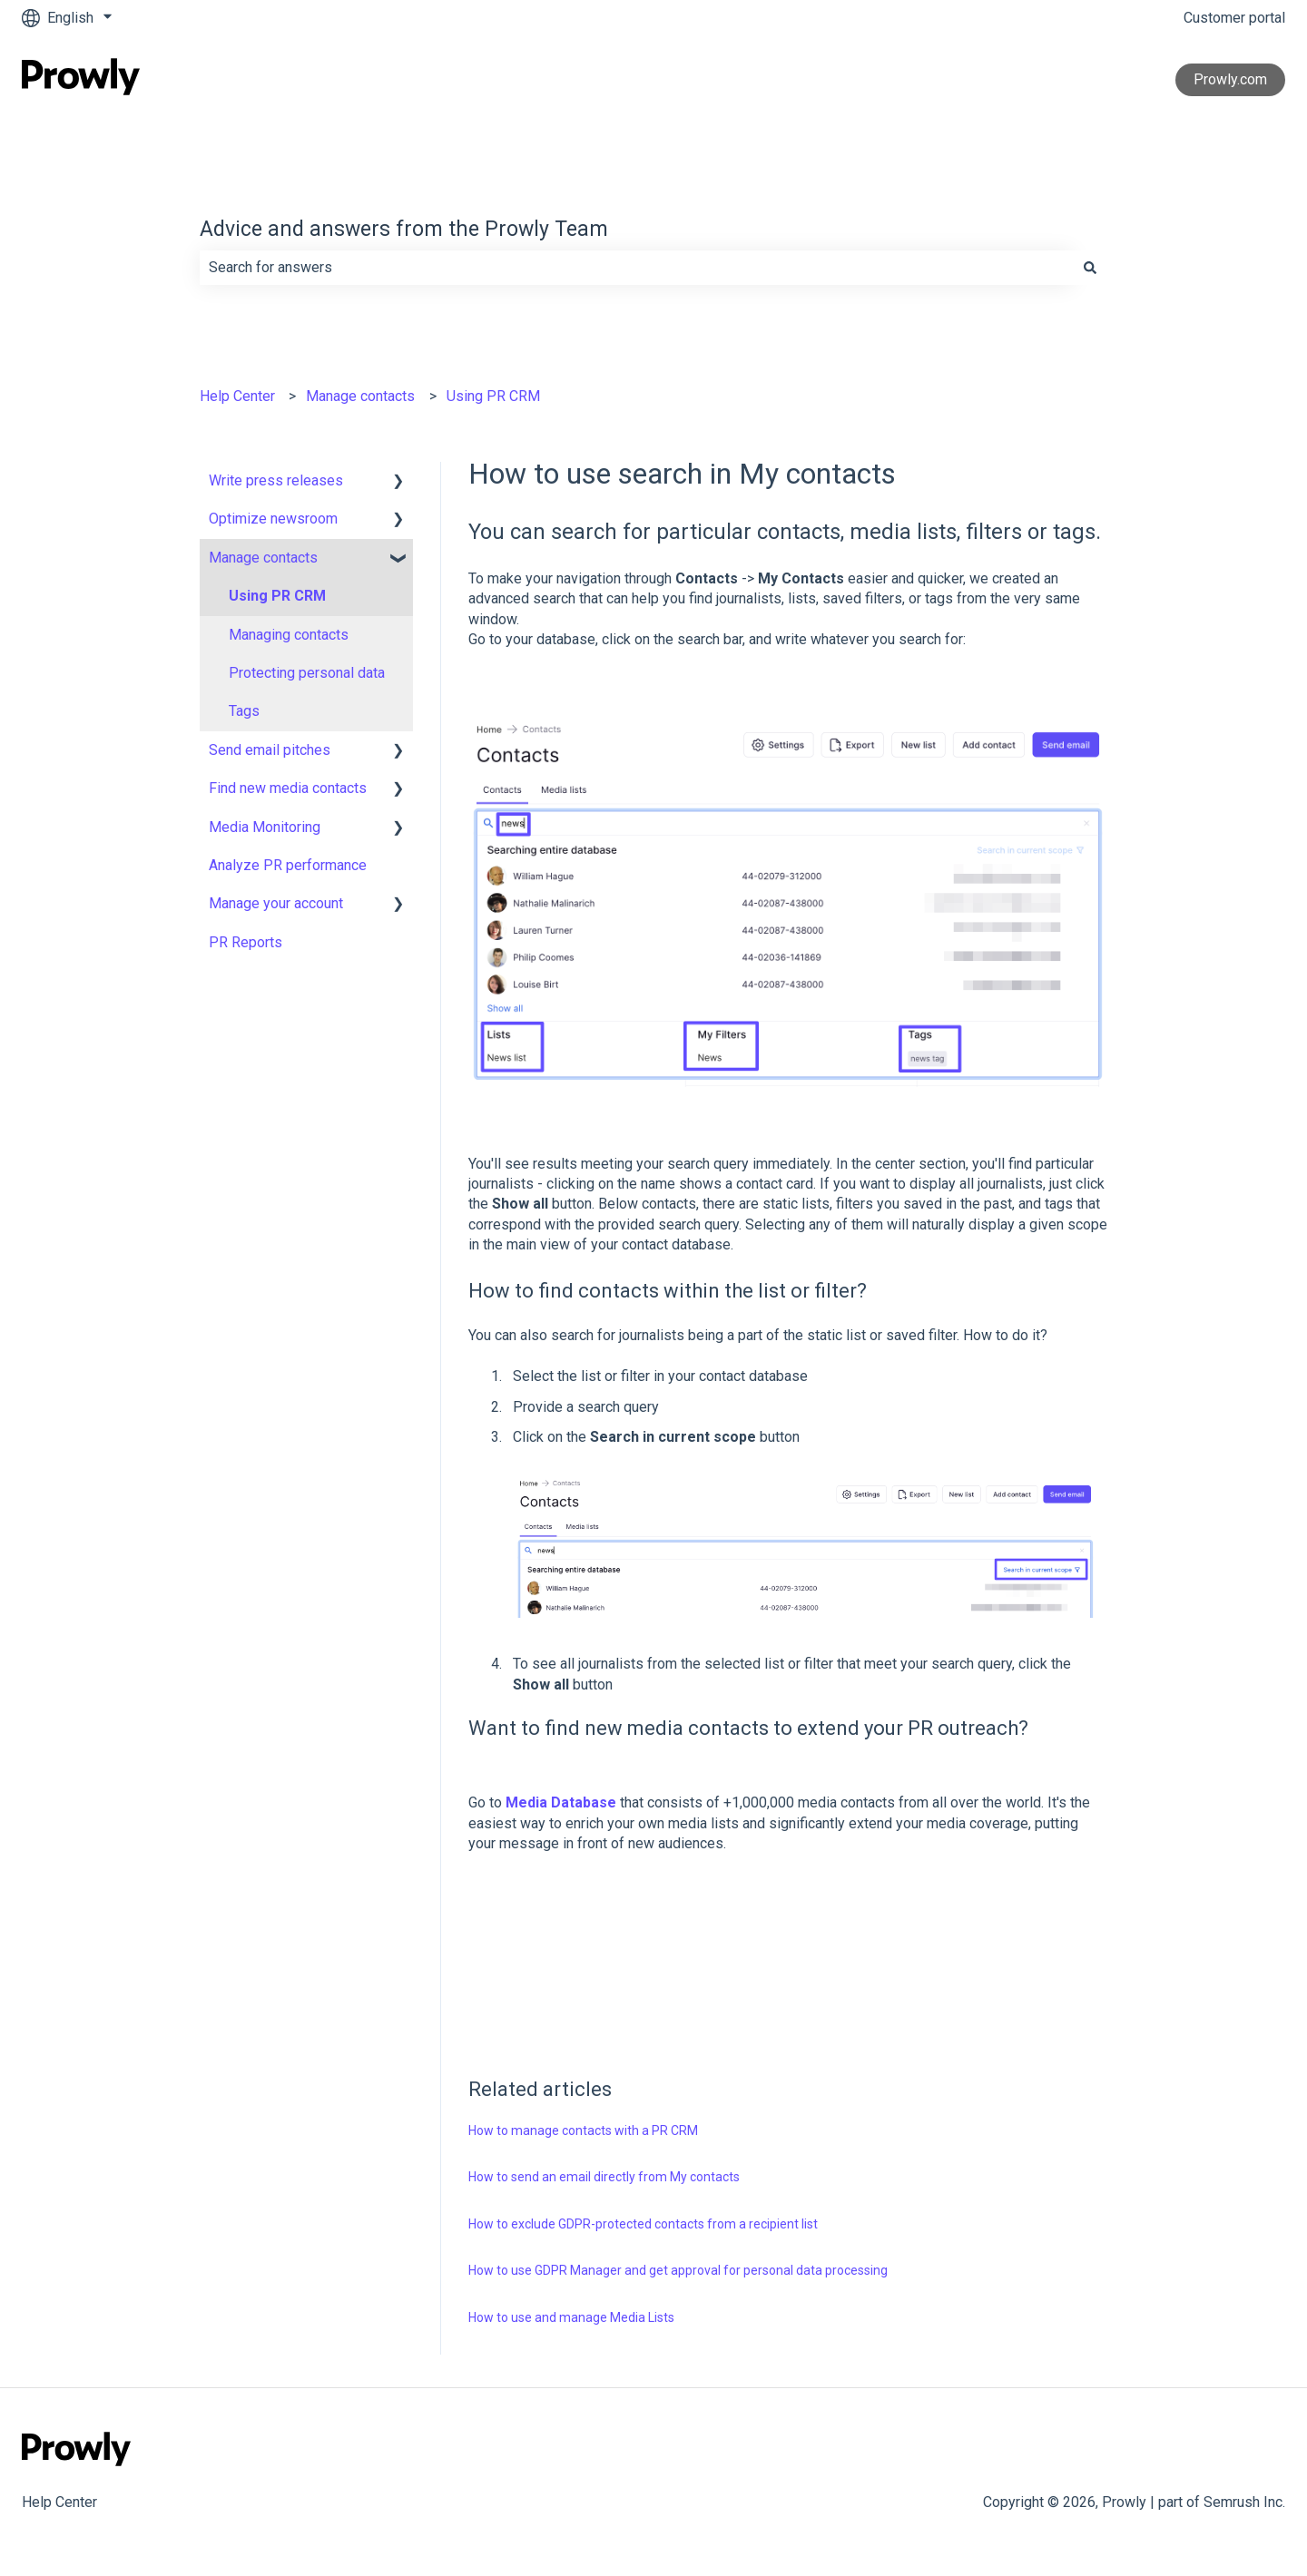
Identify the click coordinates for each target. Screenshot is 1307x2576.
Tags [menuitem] (244, 711)
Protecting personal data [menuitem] (307, 672)
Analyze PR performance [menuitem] (288, 865)
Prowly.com (1230, 79)
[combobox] (636, 267)
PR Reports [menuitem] (245, 942)
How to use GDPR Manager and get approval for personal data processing (678, 2270)
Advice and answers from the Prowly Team (404, 229)
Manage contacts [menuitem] (263, 557)
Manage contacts (360, 396)
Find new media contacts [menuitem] (288, 788)
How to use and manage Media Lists (571, 2317)
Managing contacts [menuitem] (289, 634)
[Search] (1090, 267)
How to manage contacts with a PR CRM (583, 2130)
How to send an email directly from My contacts (604, 2177)
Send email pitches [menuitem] (269, 750)
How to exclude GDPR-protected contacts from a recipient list (643, 2224)
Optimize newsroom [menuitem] (273, 518)
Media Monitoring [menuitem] (264, 827)
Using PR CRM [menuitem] (277, 595)
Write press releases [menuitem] (276, 480)
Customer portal (1234, 17)
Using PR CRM (493, 396)
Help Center (237, 396)
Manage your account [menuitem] (276, 903)
